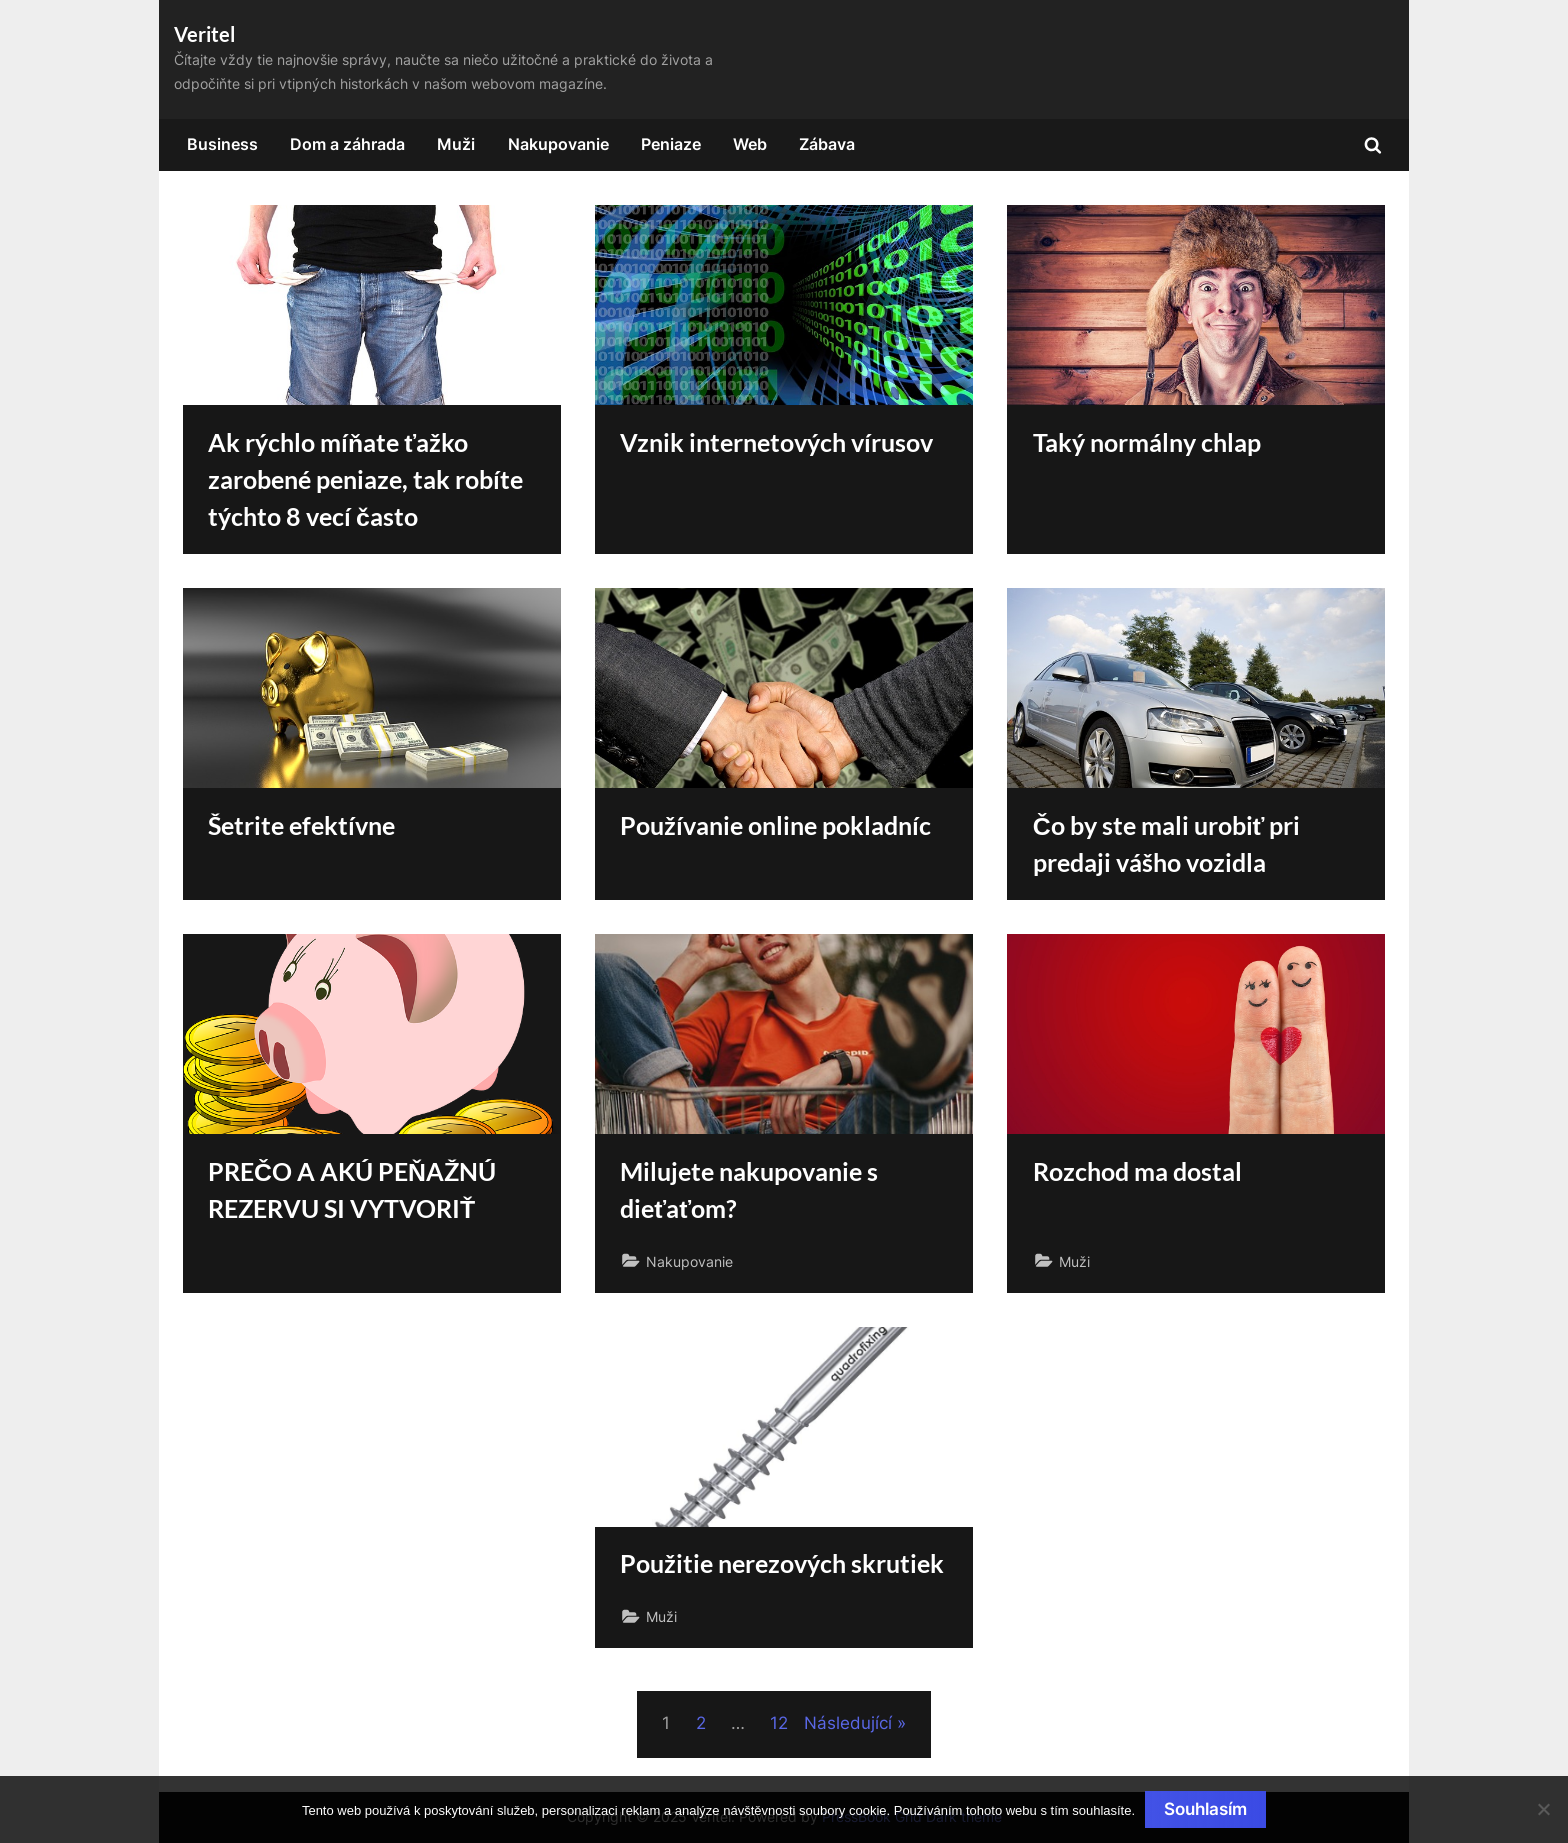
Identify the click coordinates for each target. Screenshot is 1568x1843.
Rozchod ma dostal (1137, 1171)
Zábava (827, 144)
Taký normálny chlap (1147, 442)
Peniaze (671, 144)
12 (779, 1723)
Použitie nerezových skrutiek (782, 1563)
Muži (456, 144)
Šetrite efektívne (301, 825)
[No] (1543, 1809)
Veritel (204, 34)
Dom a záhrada (347, 144)
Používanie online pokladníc (775, 825)
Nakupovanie (558, 144)
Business (222, 144)
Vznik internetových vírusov (776, 442)
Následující (848, 1723)
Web (750, 144)
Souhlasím (1205, 1809)
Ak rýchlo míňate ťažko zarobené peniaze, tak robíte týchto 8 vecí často (365, 479)
